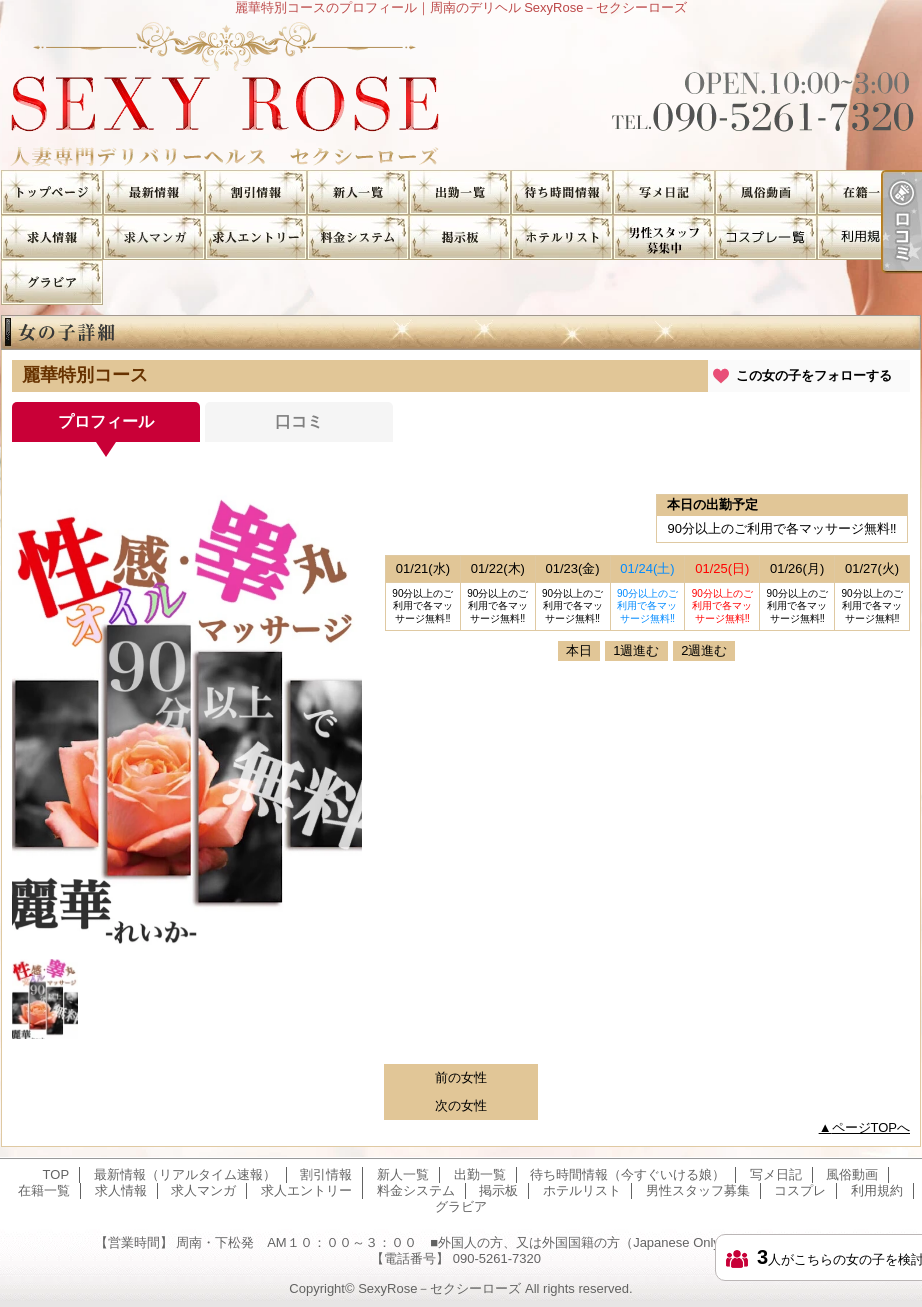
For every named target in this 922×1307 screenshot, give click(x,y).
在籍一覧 (868, 192)
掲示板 (460, 237)
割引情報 (256, 192)
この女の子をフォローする (814, 375)
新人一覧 (358, 192)
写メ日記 (664, 192)
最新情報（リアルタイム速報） (154, 192)
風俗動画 (766, 192)
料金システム (358, 237)
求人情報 (52, 237)
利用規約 (868, 237)
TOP (52, 192)
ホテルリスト (562, 237)
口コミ (299, 421)
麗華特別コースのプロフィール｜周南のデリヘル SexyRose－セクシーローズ (461, 92)
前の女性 (461, 1077)
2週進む (704, 650)
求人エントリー (256, 237)
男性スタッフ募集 (664, 237)
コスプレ (766, 237)
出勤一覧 (460, 192)
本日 (579, 650)
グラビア (52, 282)
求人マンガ (154, 237)
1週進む (636, 650)
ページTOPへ (871, 1127)
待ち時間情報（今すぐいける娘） (562, 192)
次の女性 (461, 1105)
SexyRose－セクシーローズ (439, 1288)
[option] (187, 715)
